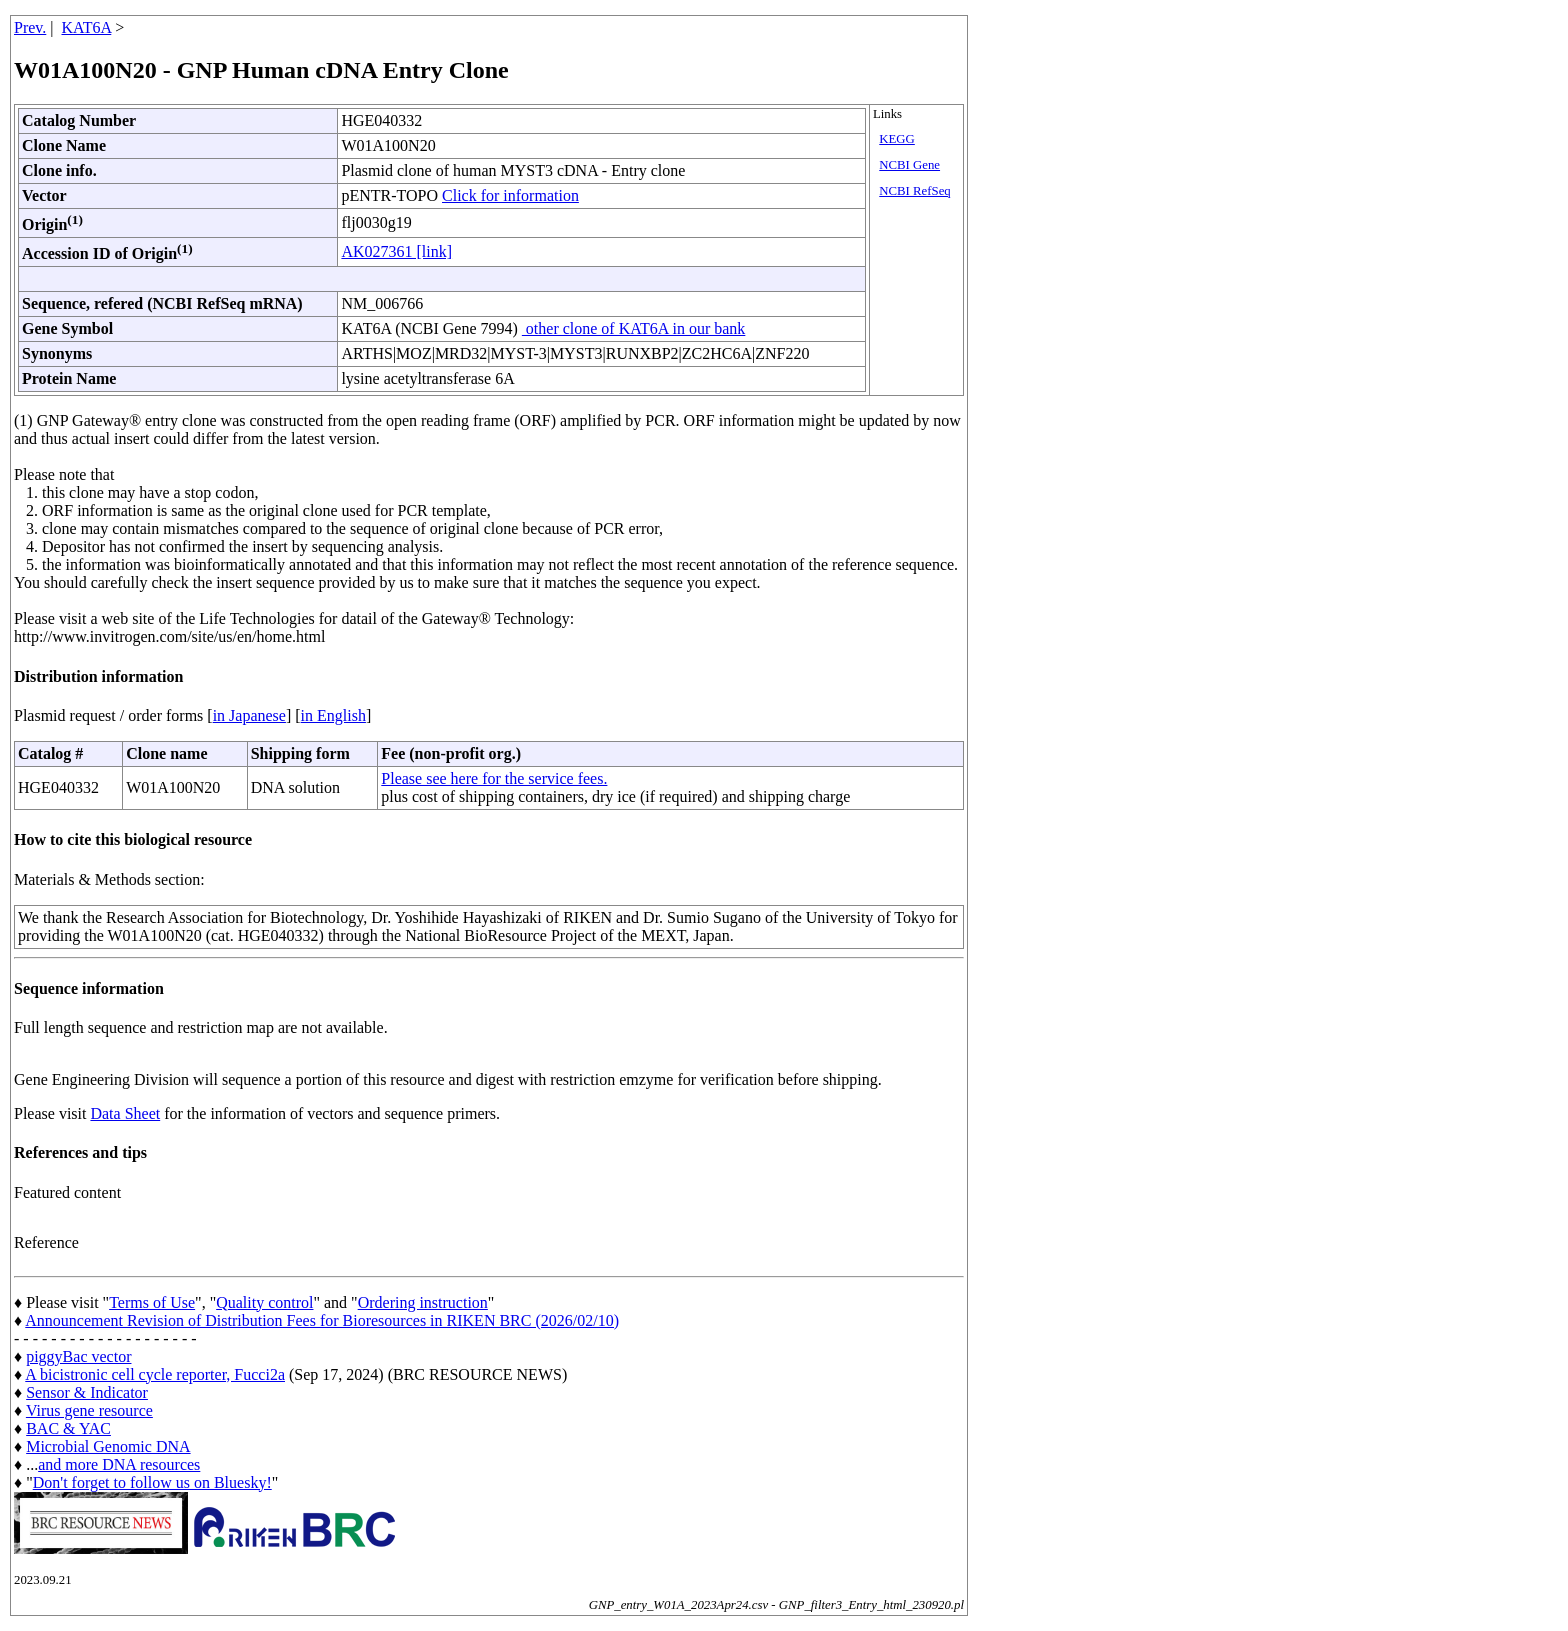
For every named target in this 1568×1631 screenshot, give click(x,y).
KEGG (897, 139)
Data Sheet (125, 1113)
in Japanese (249, 715)
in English (333, 715)
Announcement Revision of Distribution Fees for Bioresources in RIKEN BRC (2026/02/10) (322, 1320)
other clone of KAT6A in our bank (634, 328)
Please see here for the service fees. (494, 778)
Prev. (30, 27)
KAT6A (87, 27)
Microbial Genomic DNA (108, 1446)
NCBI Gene (909, 165)
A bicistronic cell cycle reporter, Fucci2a (155, 1374)
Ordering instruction (423, 1302)
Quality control (264, 1302)
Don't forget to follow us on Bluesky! (152, 1482)
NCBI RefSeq (914, 191)
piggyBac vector (78, 1356)
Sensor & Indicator (87, 1392)
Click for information (510, 195)
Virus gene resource (89, 1410)
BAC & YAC (68, 1428)
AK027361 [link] (396, 251)
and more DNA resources (119, 1464)
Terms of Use (152, 1302)
